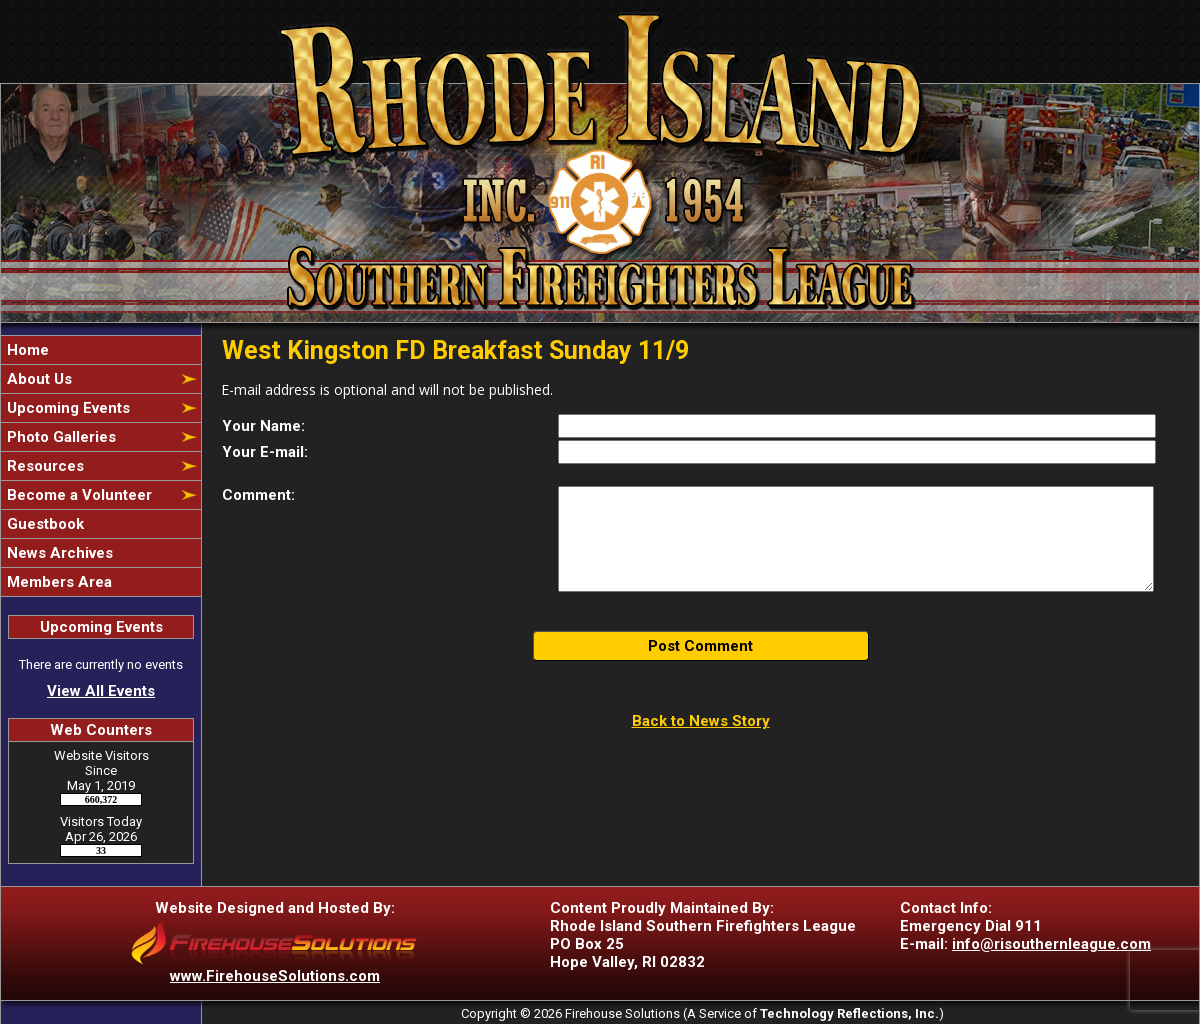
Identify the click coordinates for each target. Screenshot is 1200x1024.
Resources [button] (43, 466)
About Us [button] (37, 379)
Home (26, 350)
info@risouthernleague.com (1051, 944)
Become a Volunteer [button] (77, 495)
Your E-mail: (265, 452)
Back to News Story (701, 721)
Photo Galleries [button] (59, 437)
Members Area (57, 582)
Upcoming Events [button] (66, 408)
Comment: (258, 495)
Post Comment (700, 646)
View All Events (101, 691)
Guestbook (43, 524)
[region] (101, 466)
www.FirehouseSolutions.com (275, 976)
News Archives (58, 553)
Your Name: (263, 426)
